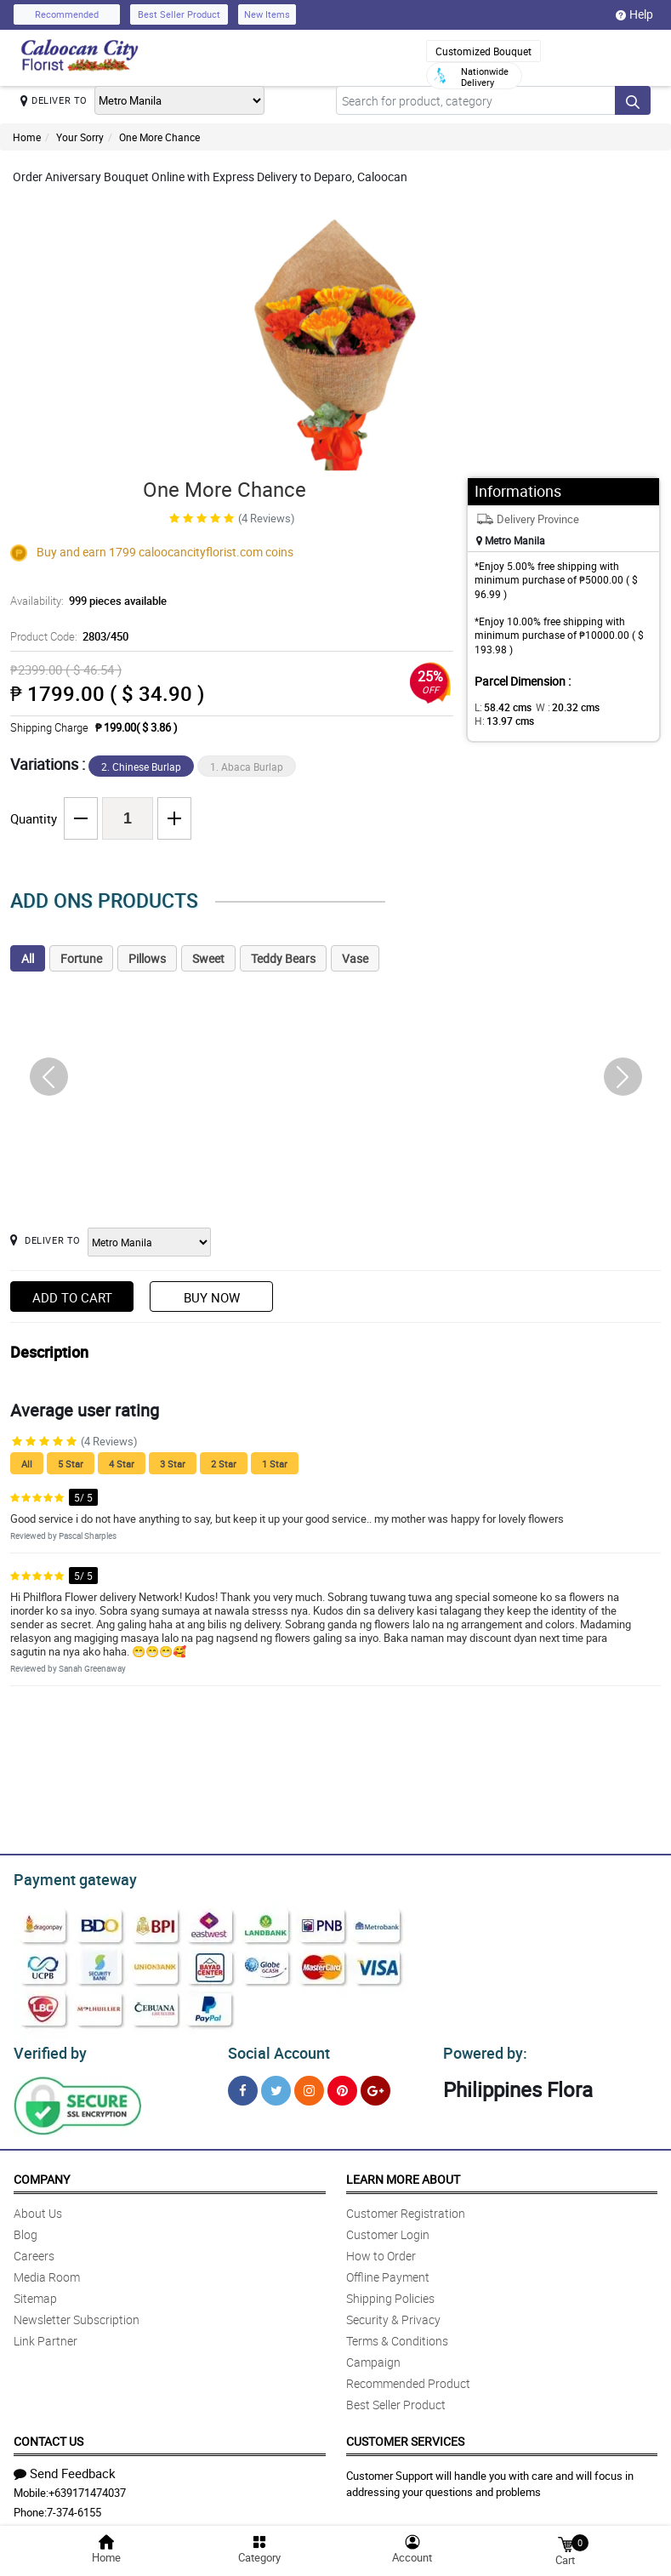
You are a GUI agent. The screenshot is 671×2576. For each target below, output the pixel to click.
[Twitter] (276, 2085)
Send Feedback (65, 2467)
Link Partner (45, 2336)
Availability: (84, 600)
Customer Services (405, 2436)
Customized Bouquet (483, 51)
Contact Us (48, 2436)
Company (42, 2174)
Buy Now (212, 1297)
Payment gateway (68, 1877)
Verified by (48, 2048)
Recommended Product (408, 2378)
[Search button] (633, 100)
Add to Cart (72, 1297)
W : (559, 707)
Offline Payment (387, 2272)
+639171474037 (87, 2487)
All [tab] (27, 958)
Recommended (67, 14)
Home (27, 137)
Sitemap (35, 2293)
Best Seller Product (179, 14)
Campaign (373, 2357)
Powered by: (481, 2048)
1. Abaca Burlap (246, 766)
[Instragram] (309, 2085)
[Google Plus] (375, 2085)
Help (634, 14)
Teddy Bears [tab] (283, 958)
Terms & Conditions (397, 2336)
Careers (34, 2251)
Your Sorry (80, 137)
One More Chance (159, 137)
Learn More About (403, 2174)
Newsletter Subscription (76, 2314)
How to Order (381, 2251)
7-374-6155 (74, 2507)
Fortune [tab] (81, 958)
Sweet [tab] (208, 958)
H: (618, 707)
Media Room (47, 2272)
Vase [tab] (355, 958)
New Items (267, 14)
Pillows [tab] (147, 958)
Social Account (274, 2048)
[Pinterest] (342, 2085)
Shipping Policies (390, 2293)
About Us (38, 2208)
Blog (25, 2229)
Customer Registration (405, 2208)
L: (500, 707)
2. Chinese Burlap (141, 766)
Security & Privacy (393, 2314)
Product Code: (67, 636)
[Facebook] (243, 2085)
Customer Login (387, 2229)
